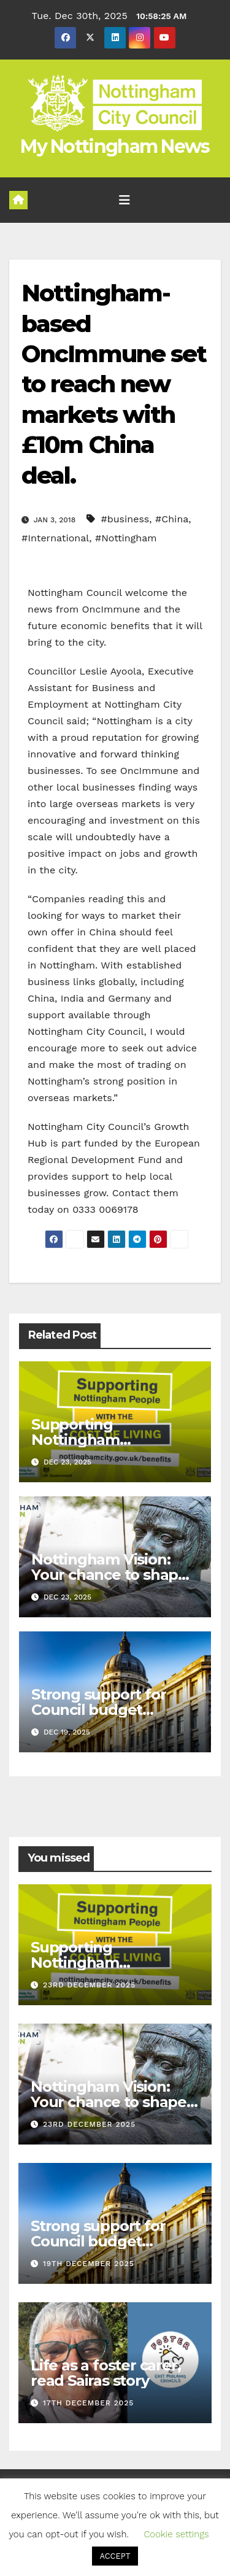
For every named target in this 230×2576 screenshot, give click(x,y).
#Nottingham (126, 538)
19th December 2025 (88, 2263)
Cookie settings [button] (176, 2534)
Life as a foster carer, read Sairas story (105, 2372)
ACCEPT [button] (114, 2556)
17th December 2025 (88, 2403)
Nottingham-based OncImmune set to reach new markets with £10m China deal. (113, 384)
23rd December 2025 (89, 1985)
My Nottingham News (114, 146)
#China (171, 519)
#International (55, 538)
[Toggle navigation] (124, 200)
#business (125, 519)
